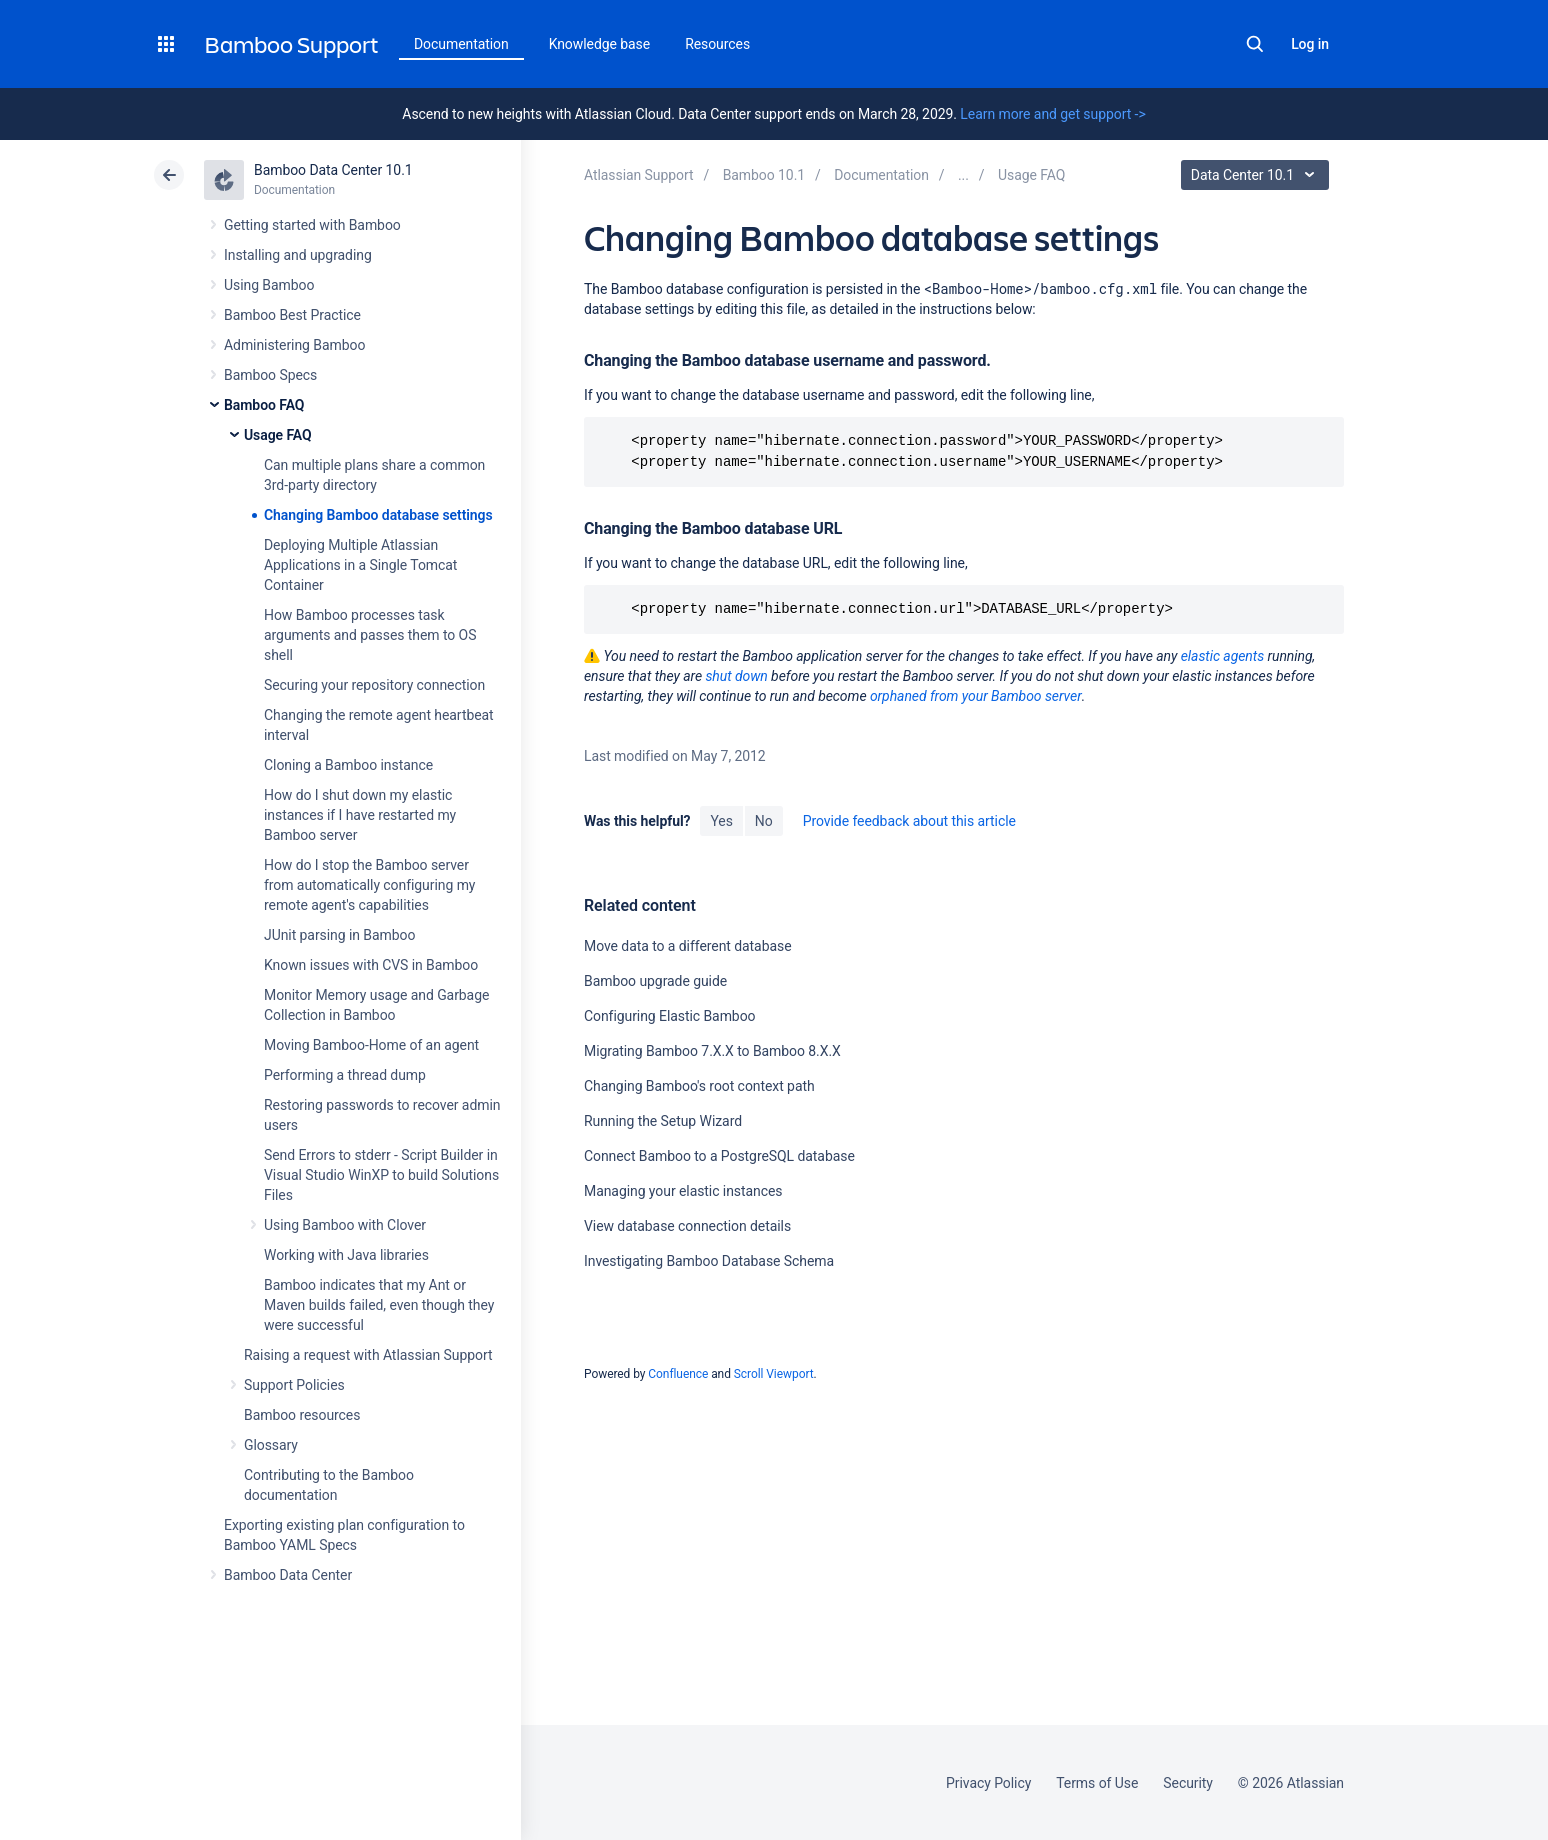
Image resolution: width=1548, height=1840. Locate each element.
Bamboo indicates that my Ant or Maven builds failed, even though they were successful (379, 1305)
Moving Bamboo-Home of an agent (371, 1045)
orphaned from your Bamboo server (976, 696)
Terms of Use (1097, 1783)
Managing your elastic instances (683, 1191)
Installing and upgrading (298, 255)
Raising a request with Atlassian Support (368, 1355)
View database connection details (687, 1226)
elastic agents (1222, 656)
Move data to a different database (688, 946)
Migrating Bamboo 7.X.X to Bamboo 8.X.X (712, 1051)
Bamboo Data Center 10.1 (333, 170)
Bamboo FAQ (264, 405)
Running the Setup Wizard (663, 1121)
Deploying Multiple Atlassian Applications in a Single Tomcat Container (360, 565)
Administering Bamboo (294, 345)
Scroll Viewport (774, 1374)
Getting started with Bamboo (312, 225)
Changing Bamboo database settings (378, 515)
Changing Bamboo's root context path (699, 1086)
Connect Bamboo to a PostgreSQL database (719, 1156)
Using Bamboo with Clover (345, 1225)
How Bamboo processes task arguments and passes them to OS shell (370, 635)
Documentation (461, 44)
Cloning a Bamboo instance (348, 765)
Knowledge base (600, 44)
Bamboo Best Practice (292, 315)
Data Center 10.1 (1257, 175)
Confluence (678, 1374)
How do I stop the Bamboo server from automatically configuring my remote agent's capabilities (369, 885)
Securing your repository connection (374, 685)
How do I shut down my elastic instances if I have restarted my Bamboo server (360, 815)
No (764, 821)
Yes (721, 821)
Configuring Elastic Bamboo (670, 1016)
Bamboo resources (302, 1415)
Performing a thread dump (345, 1075)
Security (1188, 1783)
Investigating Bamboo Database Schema (709, 1261)
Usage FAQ (278, 435)
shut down (736, 676)
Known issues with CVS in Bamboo (371, 965)
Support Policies (294, 1385)
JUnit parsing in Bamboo (339, 935)
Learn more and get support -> (1052, 114)
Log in (1310, 44)
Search (1255, 44)
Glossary (271, 1445)
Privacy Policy (988, 1783)
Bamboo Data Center (288, 1575)
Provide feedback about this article (909, 821)
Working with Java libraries (346, 1255)
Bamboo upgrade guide (655, 981)
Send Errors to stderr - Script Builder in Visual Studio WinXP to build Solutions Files (381, 1175)
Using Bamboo (269, 285)
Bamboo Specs (270, 375)
